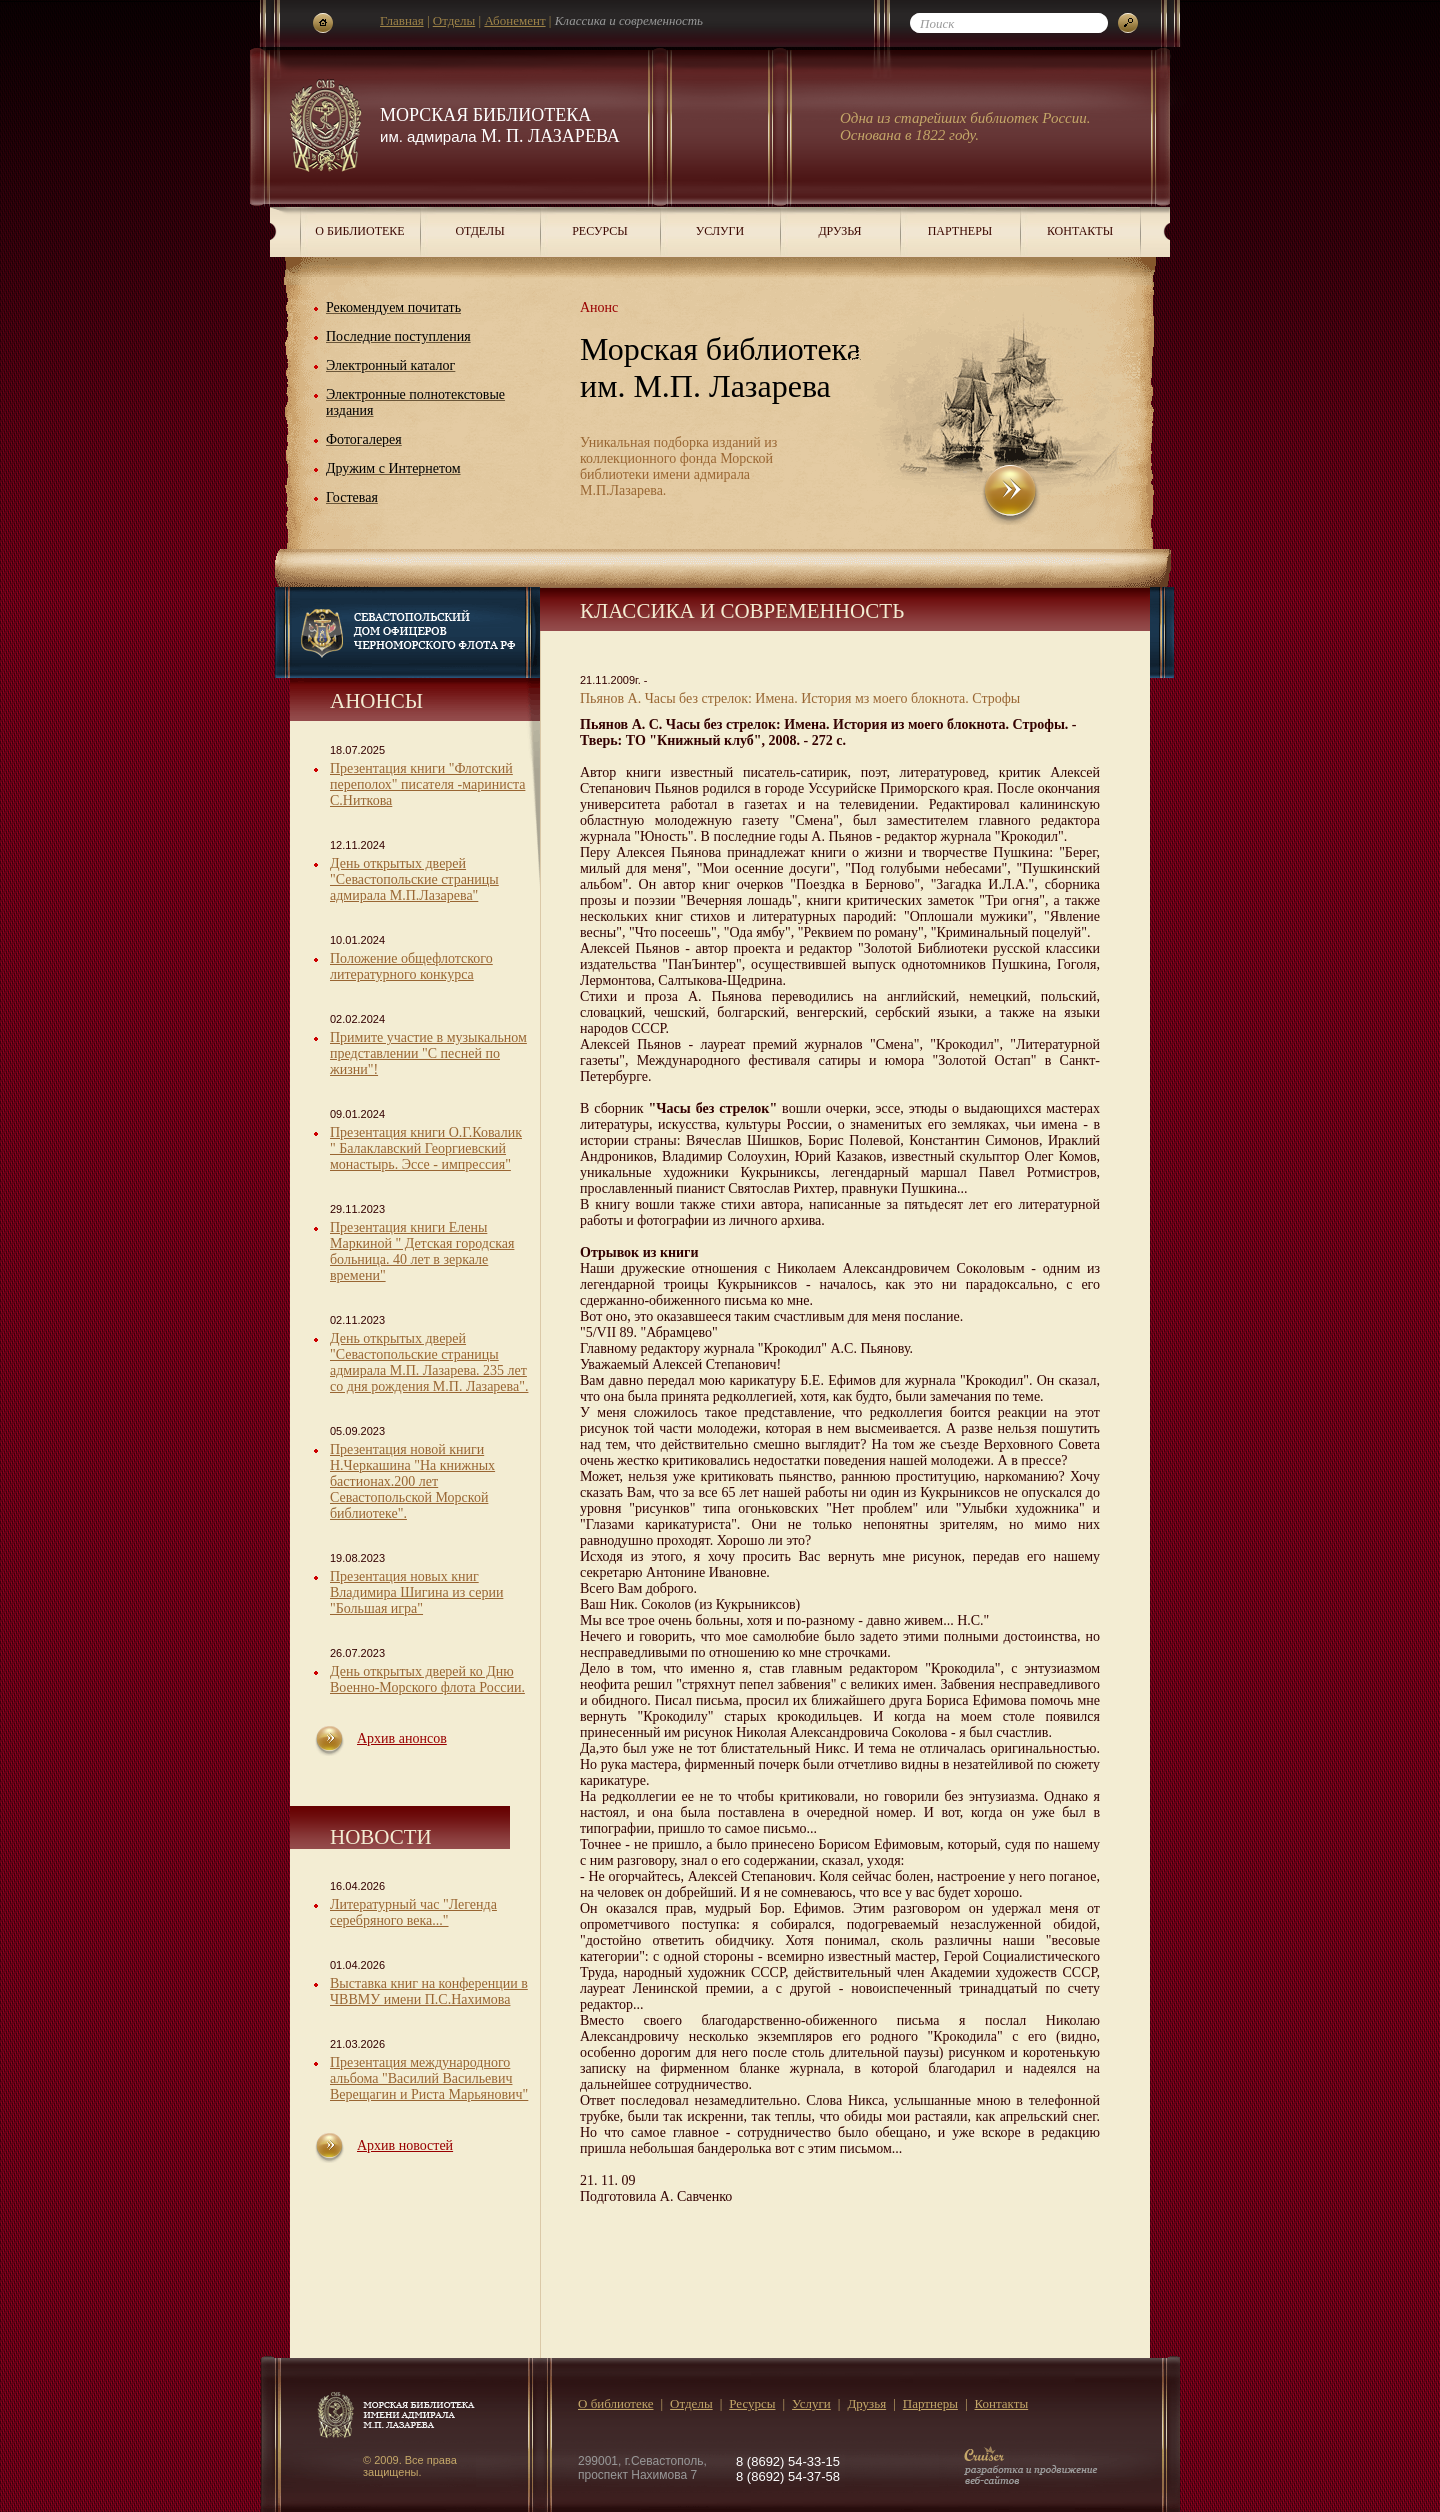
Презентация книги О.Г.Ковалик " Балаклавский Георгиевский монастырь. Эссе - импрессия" (426, 1148)
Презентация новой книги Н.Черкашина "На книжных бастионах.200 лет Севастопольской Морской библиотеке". (412, 1481)
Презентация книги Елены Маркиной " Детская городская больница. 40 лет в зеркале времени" (422, 1251)
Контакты (1080, 231)
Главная (402, 20)
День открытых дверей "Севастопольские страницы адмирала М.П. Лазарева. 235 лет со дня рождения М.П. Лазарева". (429, 1362)
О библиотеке (359, 231)
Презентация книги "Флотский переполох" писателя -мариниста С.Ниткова (427, 784)
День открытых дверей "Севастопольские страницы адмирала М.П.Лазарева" (414, 879)
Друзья (839, 231)
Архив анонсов (402, 1738)
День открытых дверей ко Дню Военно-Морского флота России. (427, 1679)
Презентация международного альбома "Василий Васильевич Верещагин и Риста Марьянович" (429, 2078)
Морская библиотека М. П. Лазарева (500, 125)
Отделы (454, 20)
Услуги (720, 231)
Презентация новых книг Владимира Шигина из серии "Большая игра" (416, 1592)
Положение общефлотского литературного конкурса (411, 966)
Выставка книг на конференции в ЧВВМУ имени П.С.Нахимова (429, 1991)
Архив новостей (405, 2145)
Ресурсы (600, 231)
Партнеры (960, 231)
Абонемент (514, 20)
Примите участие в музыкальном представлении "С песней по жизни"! (428, 1053)
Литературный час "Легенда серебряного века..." (413, 1912)
